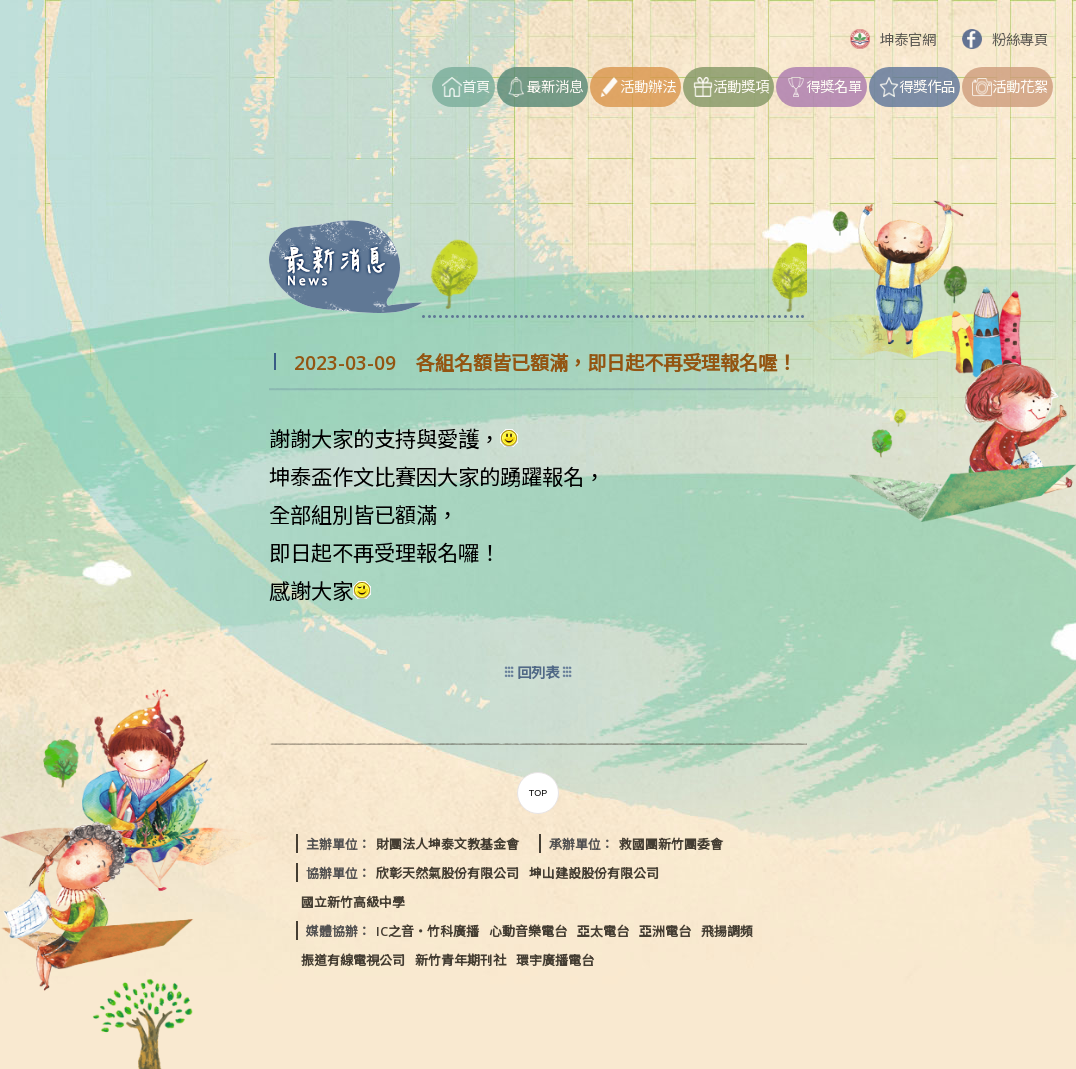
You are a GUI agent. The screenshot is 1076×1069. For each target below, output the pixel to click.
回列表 (538, 672)
